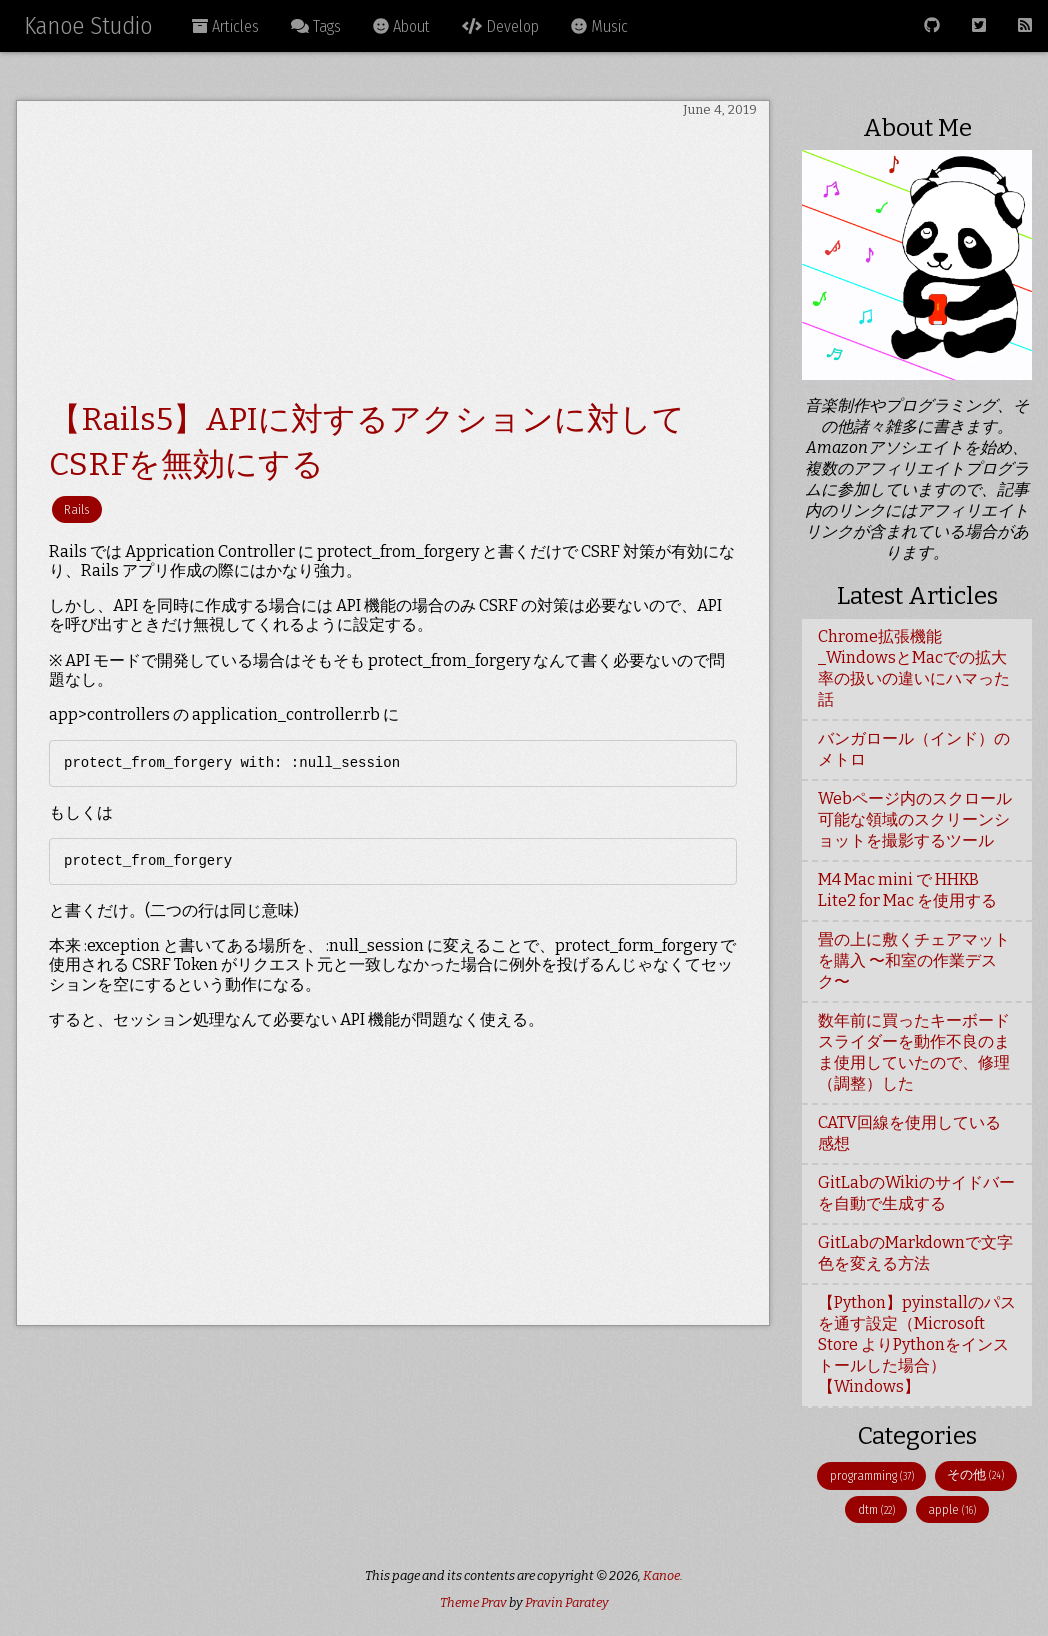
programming (872, 1475)
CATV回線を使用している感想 (909, 1133)
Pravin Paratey (567, 1602)
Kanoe (661, 1575)
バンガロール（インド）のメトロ (914, 749)
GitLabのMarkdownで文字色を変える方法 (915, 1253)
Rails (76, 509)
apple (952, 1509)
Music (599, 26)
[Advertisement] (393, 259)
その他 (975, 1474)
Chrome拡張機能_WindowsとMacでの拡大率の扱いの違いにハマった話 (914, 668)
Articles (225, 26)
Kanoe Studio (88, 26)
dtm (876, 1509)
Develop (500, 26)
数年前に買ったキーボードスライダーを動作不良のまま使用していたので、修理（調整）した (914, 1052)
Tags (316, 26)
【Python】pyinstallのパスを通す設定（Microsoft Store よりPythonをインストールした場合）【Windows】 (917, 1344)
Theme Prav (473, 1602)
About (401, 26)
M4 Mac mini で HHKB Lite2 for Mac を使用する (907, 890)
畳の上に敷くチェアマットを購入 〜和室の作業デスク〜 (914, 960)
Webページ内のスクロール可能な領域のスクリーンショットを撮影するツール (915, 819)
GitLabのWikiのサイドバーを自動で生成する (916, 1193)
